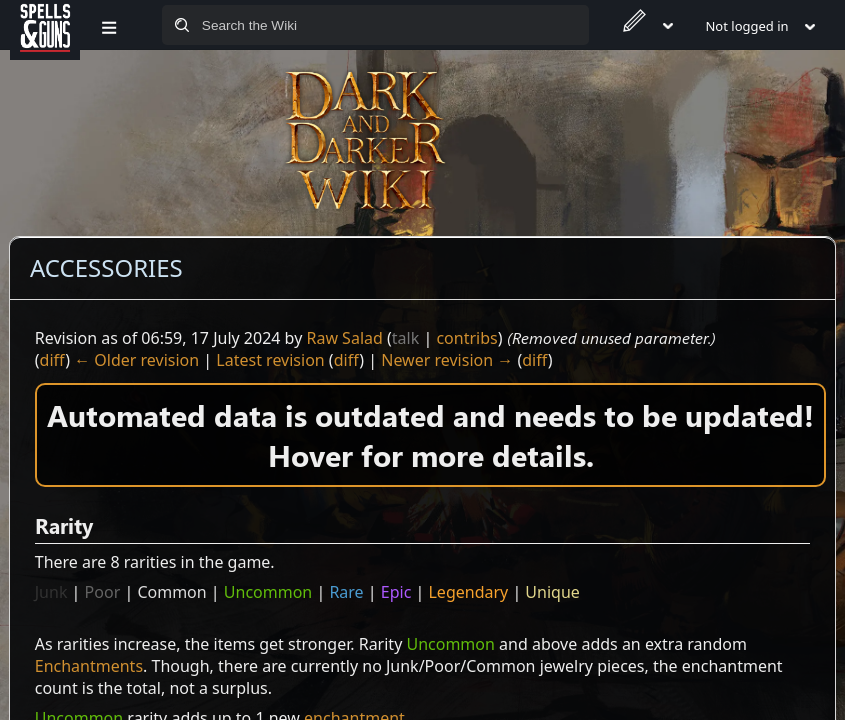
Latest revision (270, 360)
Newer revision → (447, 360)
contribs (466, 338)
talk (405, 338)
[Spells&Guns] (45, 25)
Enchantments (89, 666)
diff (53, 360)
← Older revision (136, 360)
